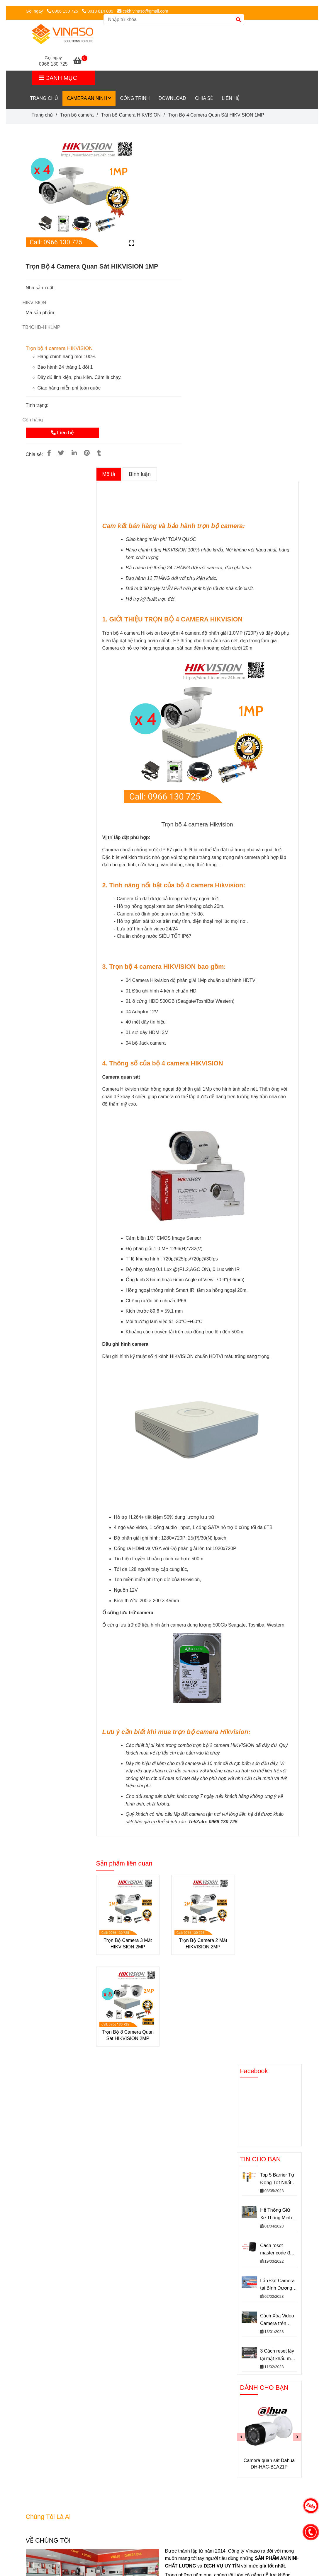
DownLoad (172, 98)
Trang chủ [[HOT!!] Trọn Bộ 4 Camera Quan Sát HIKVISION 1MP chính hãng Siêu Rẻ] (42, 114)
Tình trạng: (38, 405)
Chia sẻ (204, 98)
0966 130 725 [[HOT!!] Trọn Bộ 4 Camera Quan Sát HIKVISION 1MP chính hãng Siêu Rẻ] (63, 11)
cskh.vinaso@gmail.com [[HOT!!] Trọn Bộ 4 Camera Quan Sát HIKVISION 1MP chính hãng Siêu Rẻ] (142, 11)
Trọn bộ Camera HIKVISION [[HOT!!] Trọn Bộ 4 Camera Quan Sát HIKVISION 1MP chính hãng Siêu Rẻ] (130, 114)
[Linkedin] (74, 453)
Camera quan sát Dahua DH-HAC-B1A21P (269, 2463)
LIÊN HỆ (231, 98)
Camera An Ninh (89, 98)
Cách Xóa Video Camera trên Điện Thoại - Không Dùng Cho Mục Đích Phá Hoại (278, 2320)
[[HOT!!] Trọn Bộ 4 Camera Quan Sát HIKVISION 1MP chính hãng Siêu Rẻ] (80, 61)
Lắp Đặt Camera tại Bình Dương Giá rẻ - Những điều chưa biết (277, 2285)
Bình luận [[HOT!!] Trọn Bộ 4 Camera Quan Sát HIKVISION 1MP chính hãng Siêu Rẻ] (140, 474)
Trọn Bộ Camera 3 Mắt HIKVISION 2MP (128, 1943)
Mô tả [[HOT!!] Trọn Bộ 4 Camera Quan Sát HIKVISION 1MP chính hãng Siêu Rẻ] (108, 474)
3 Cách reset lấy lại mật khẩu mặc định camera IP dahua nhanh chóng (278, 2355)
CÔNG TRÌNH (135, 98)
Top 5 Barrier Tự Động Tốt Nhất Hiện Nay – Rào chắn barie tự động (277, 2179)
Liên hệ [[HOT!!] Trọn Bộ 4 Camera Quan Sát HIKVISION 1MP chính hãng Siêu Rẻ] (62, 432)
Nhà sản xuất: (41, 287)
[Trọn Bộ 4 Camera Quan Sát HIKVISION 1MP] (62, 34)
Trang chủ (44, 98)
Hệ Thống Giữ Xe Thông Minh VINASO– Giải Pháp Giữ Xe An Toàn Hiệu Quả (277, 2214)
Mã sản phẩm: (41, 312)
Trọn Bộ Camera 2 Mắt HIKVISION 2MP (203, 1943)
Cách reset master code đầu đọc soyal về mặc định (278, 2250)
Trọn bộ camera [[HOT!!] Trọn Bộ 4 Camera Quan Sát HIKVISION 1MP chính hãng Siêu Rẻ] (77, 114)
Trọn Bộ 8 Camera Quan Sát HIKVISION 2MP (128, 2035)
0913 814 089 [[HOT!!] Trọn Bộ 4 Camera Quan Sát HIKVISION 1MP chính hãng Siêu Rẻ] (97, 11)
